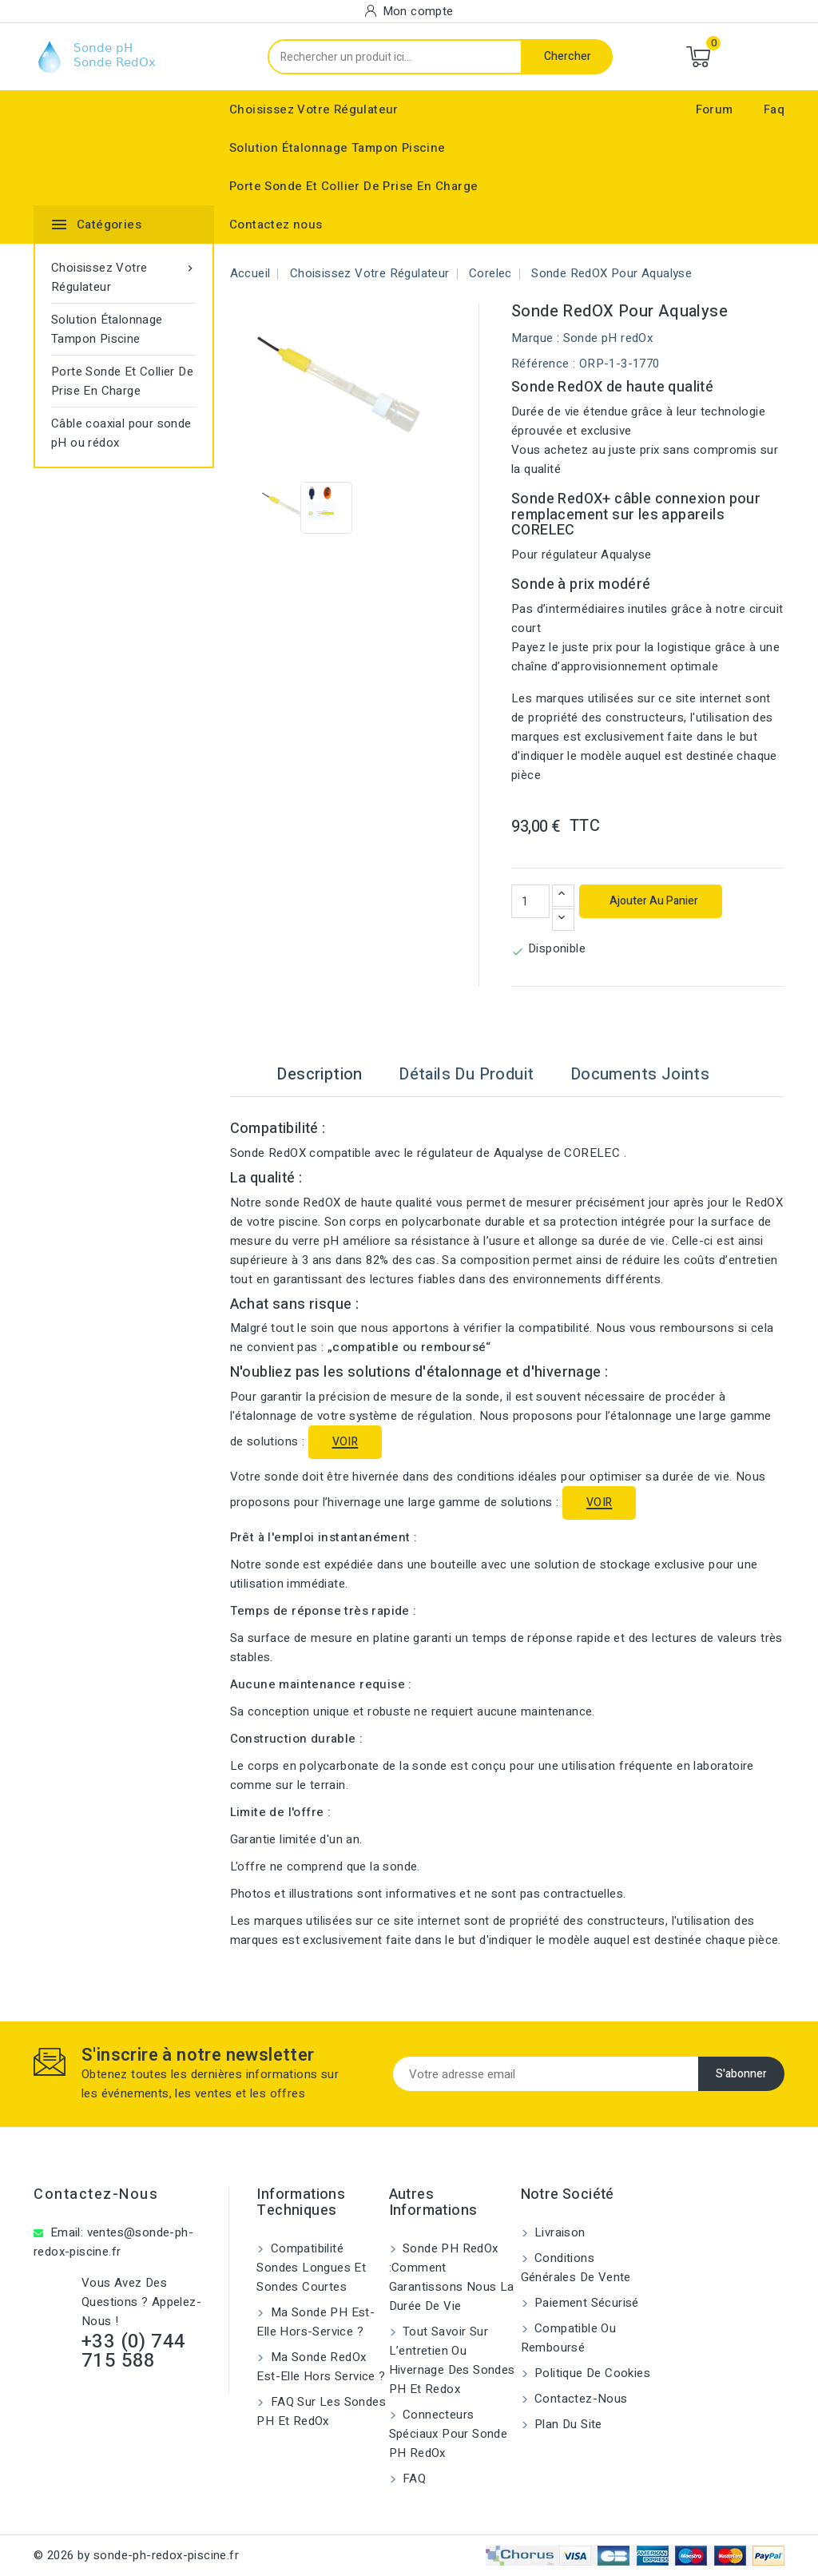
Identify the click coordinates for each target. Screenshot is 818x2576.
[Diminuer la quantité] (563, 919)
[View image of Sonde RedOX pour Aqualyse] (288, 508)
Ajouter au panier (652, 900)
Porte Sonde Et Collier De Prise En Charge (353, 186)
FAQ (413, 2478)
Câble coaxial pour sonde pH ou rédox (121, 433)
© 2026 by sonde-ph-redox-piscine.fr (136, 2555)
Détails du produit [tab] (466, 1074)
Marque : (535, 338)
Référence (540, 363)
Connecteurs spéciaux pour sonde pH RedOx (448, 2434)
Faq (774, 109)
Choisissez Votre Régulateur (314, 109)
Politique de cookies (590, 2373)
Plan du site (566, 2424)
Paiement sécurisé (585, 2303)
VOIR (345, 1441)
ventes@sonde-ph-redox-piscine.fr (113, 2242)
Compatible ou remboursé (569, 2338)
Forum (714, 109)
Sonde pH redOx (608, 338)
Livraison (558, 2232)
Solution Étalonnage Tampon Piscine (337, 148)
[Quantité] (530, 901)
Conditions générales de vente (576, 2267)
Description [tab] (319, 1074)
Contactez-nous (96, 2194)
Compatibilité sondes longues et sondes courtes (311, 2268)
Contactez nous (276, 224)
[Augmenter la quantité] (563, 896)
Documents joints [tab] (639, 1074)
